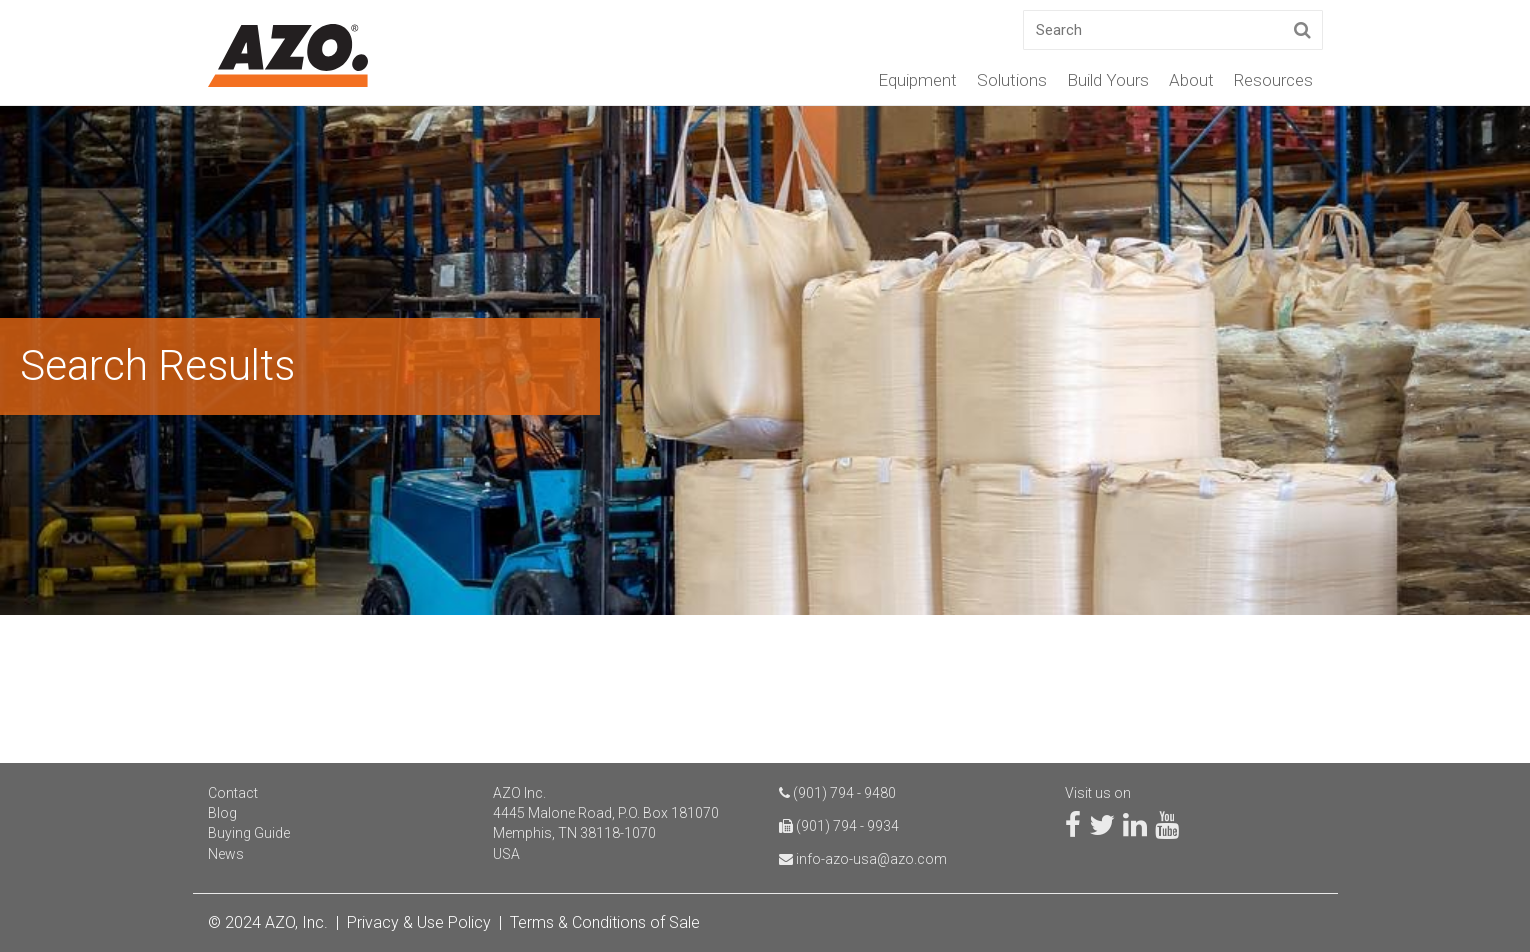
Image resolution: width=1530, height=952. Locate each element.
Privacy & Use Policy (419, 922)
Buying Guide (249, 833)
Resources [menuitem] (1273, 80)
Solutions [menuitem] (1012, 80)
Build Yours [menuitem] (1108, 80)
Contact (233, 793)
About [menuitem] (1191, 80)
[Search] (1173, 30)
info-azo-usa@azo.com (871, 859)
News (226, 854)
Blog (222, 813)
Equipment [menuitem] (917, 80)
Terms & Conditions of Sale (605, 922)
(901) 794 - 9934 (847, 826)
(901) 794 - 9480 (844, 793)
